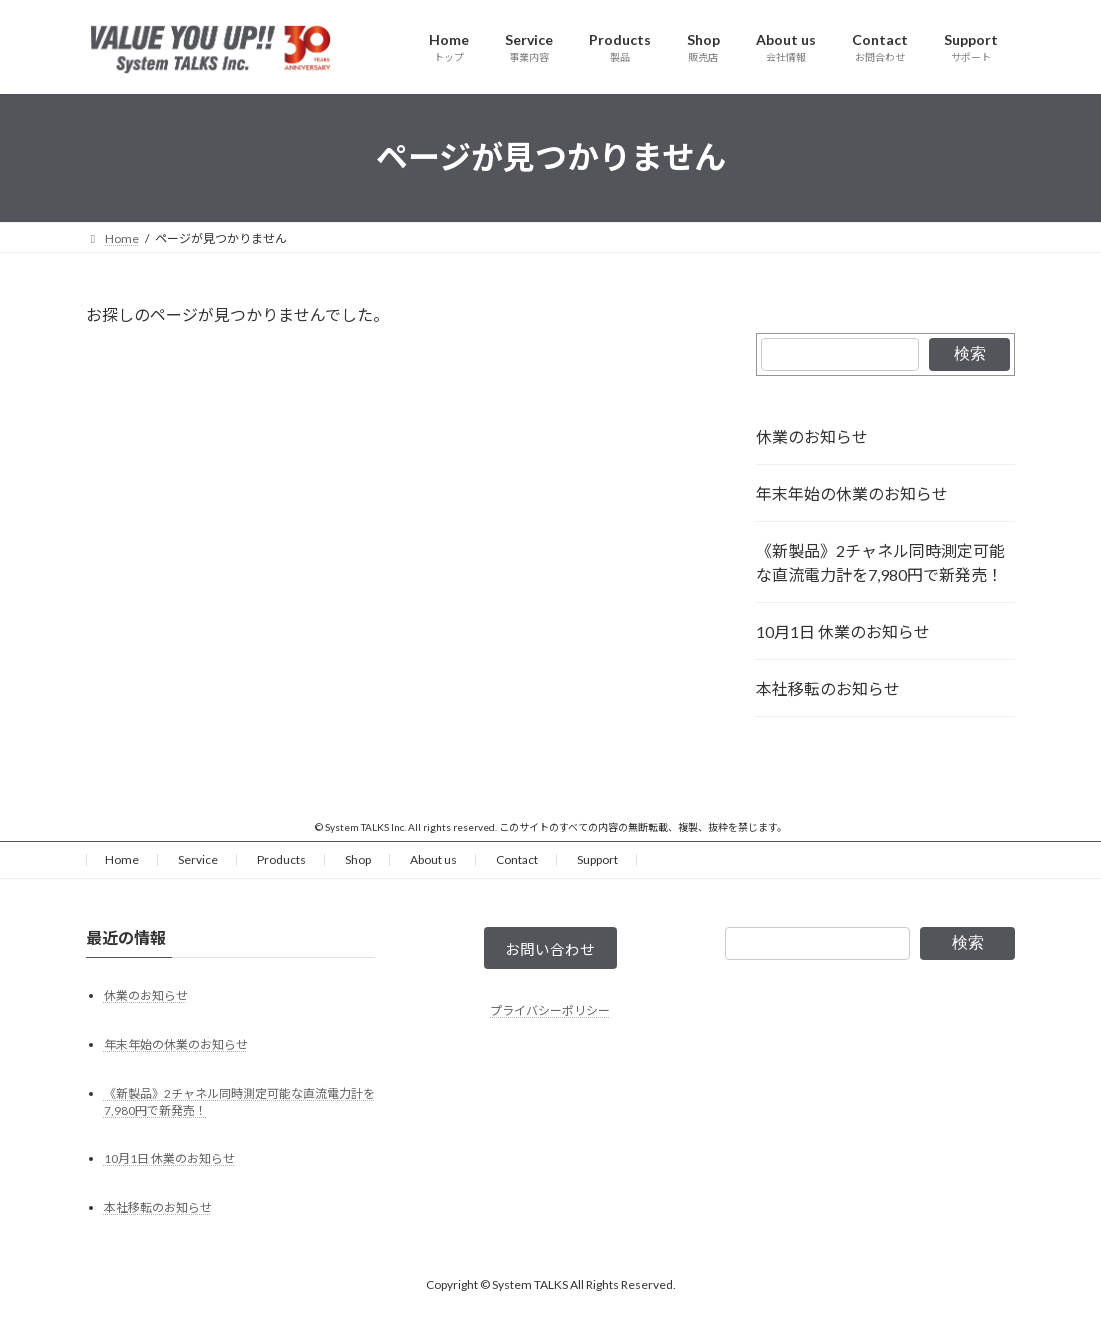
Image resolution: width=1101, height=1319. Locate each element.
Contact (517, 859)
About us (433, 859)
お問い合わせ (550, 951)
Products (281, 859)
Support (597, 859)
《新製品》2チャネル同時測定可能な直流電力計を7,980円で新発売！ (880, 562)
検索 (970, 353)
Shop (358, 859)
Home (122, 859)
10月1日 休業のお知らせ (843, 631)
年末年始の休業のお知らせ (852, 493)
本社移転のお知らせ (828, 688)
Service (198, 859)
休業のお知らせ (812, 436)
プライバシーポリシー (550, 1015)
